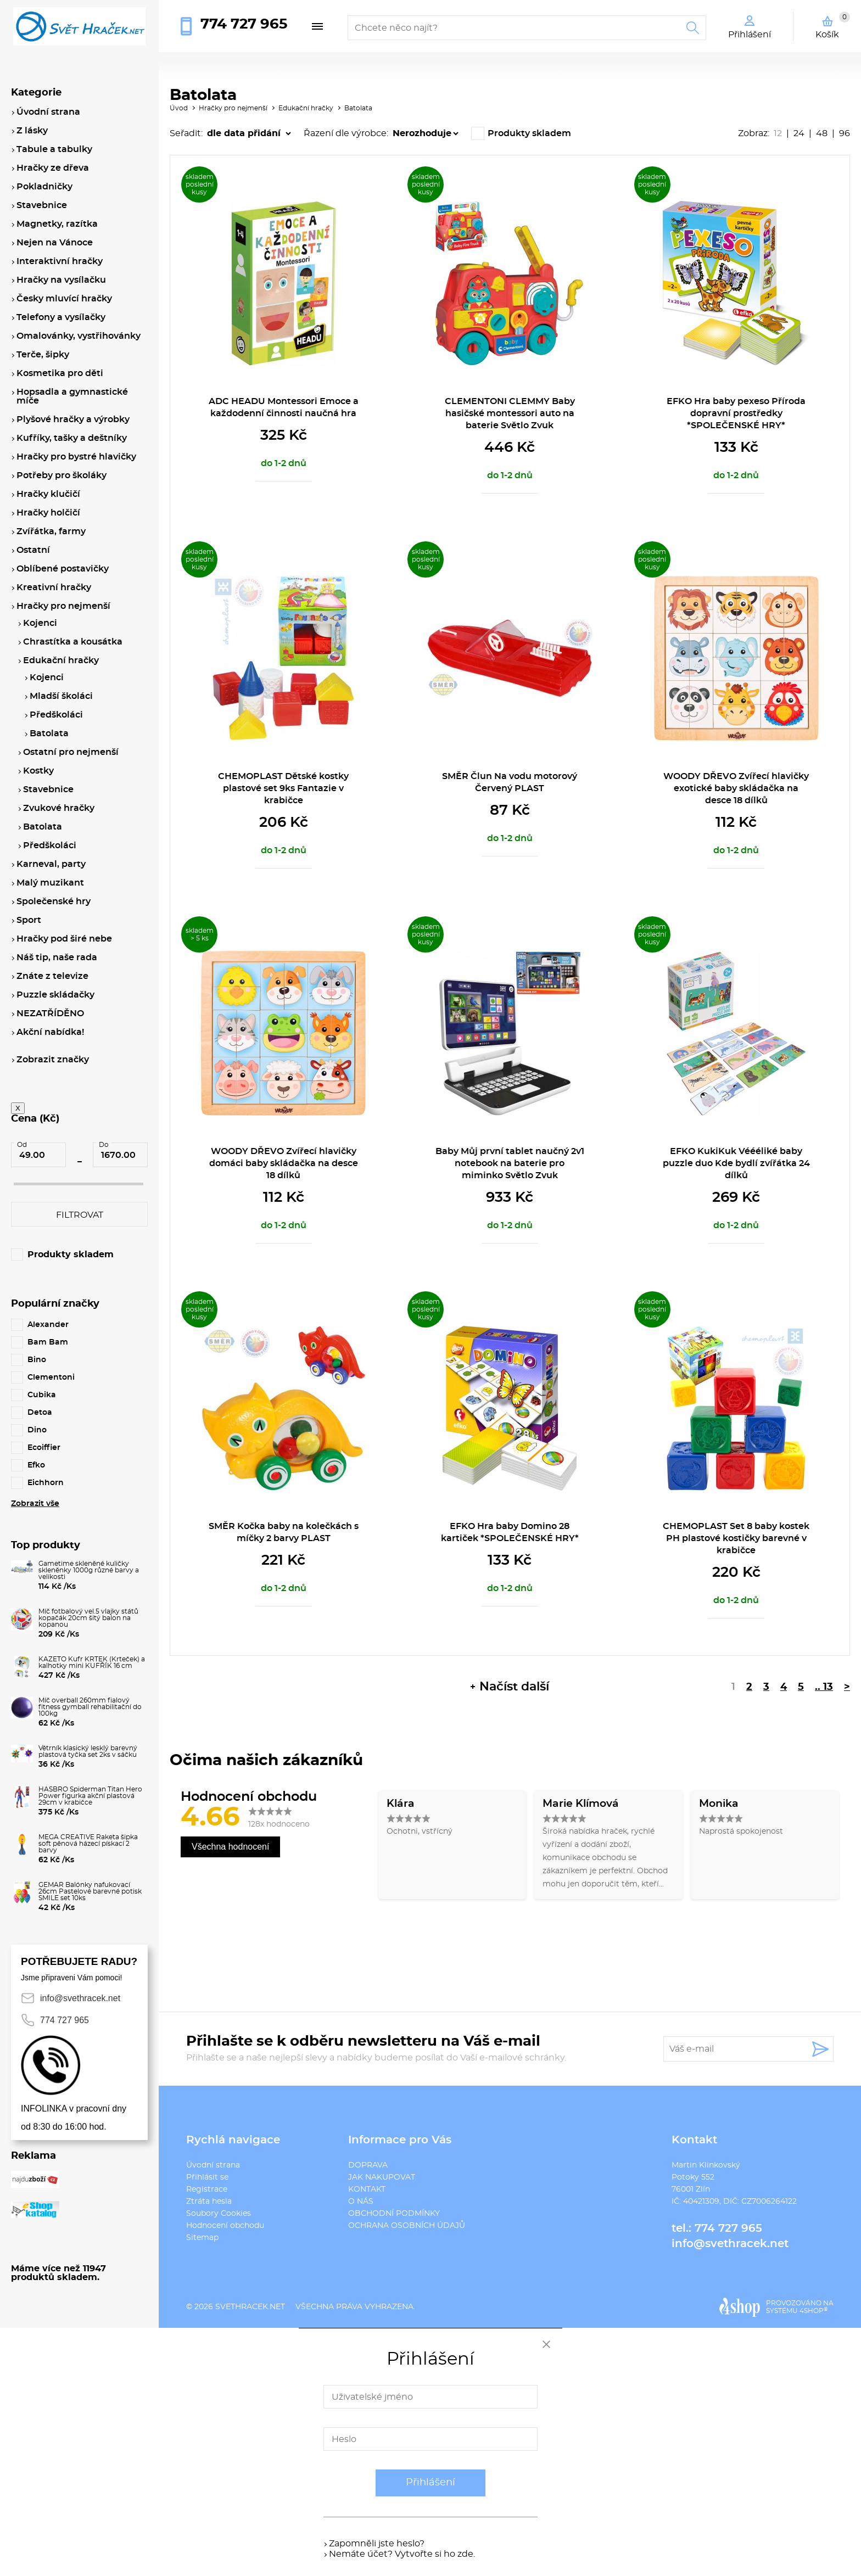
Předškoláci (56, 714)
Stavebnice (41, 205)
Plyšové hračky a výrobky (73, 419)
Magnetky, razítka (57, 224)
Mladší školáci (61, 696)
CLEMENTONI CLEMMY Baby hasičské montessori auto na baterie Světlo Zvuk (510, 413)
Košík (832, 25)
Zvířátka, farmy (51, 531)
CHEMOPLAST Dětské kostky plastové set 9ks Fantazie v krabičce (283, 788)
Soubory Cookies (218, 2213)
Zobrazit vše (35, 1504)
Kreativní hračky (53, 587)
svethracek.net (250, 2307)
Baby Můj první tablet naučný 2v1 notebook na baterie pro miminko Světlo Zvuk (509, 1163)
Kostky (38, 770)
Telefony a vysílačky (60, 317)
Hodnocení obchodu (225, 2226)
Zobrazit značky (52, 1059)
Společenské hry (53, 901)
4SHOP (814, 2311)
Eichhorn (45, 1483)
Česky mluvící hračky (64, 298)
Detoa (39, 1412)
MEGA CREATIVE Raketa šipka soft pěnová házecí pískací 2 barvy (88, 1843)
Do (104, 1144)
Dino (37, 1430)
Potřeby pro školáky (61, 475)
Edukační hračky (305, 108)
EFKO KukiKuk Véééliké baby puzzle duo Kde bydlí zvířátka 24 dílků (736, 1163)
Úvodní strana (213, 2165)
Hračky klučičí (48, 494)
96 (844, 133)
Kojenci (40, 623)
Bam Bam (47, 1342)
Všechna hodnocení (230, 1846)
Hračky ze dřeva (52, 168)
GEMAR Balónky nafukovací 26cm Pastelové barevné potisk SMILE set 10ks (90, 1891)
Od (22, 1144)
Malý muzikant (50, 882)
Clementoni (51, 1377)
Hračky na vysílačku (61, 280)
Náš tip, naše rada (56, 957)
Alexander (48, 1325)
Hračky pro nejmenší (233, 108)
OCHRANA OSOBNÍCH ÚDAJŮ (406, 2226)
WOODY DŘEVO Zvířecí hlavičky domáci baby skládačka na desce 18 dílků (283, 1163)
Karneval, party (51, 864)
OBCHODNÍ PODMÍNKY (394, 2213)
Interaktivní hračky (59, 261)
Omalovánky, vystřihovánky (78, 336)
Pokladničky (44, 186)
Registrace (206, 2189)
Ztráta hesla (209, 2201)
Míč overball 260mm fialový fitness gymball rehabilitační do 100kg (90, 1707)
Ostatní (33, 550)
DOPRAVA (368, 2165)
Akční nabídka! (50, 1032)
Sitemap (202, 2238)
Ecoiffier (43, 1448)
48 (822, 133)
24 (798, 133)
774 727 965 (243, 24)
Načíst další (514, 1687)
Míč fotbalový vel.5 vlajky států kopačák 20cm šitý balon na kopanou (88, 1618)
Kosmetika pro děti (59, 373)
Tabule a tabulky (54, 149)
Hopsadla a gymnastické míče (72, 396)
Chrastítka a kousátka (72, 641)
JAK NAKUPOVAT (381, 2177)
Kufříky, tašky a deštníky (71, 438)
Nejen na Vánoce (54, 242)
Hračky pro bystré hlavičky (76, 456)
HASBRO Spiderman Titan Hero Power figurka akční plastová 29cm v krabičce (90, 1796)
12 (778, 133)
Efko (36, 1465)
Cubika (41, 1395)
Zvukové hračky (58, 808)
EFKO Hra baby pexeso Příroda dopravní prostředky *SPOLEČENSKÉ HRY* (736, 413)
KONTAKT (366, 2189)
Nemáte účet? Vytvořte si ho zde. (402, 2554)
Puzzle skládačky (55, 994)
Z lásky (32, 130)
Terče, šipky (42, 354)
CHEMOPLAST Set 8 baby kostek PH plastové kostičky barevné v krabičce (736, 1538)
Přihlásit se (207, 2177)
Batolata (358, 108)
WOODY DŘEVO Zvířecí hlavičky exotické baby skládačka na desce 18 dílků (736, 788)
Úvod (179, 108)
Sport (28, 920)
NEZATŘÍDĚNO (50, 1013)
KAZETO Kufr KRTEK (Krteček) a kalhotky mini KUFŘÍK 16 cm (91, 1662)
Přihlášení (430, 2483)
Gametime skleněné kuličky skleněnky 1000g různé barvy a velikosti (88, 1570)
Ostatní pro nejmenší (71, 752)
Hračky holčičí (48, 512)
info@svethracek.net (730, 2243)
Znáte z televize (52, 976)
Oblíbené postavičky (62, 568)
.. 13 (824, 1687)
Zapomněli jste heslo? (376, 2543)
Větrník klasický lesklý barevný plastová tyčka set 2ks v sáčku (87, 1751)
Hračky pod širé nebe (64, 938)
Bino (36, 1360)
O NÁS (360, 2201)
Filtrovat (79, 1215)
